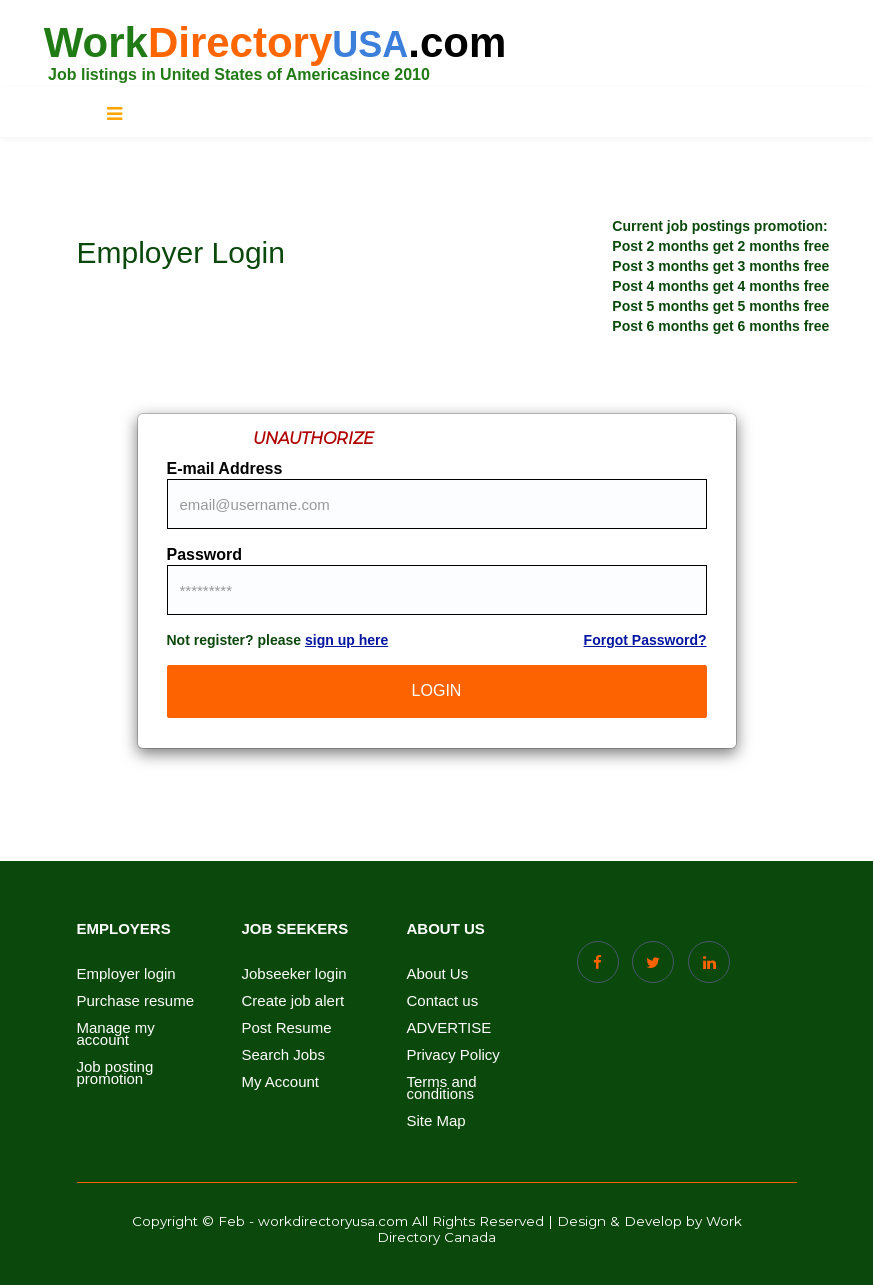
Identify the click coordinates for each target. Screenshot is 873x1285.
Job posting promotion (115, 1073)
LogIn (437, 690)
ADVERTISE (449, 1028)
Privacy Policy (453, 1055)
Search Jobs (283, 1055)
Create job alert (293, 1001)
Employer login (126, 974)
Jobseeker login (294, 974)
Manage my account (116, 1034)
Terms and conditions (442, 1088)
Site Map (436, 1121)
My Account (281, 1082)
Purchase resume (136, 1001)
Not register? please (278, 640)
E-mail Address (225, 468)
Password (205, 554)
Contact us (443, 1001)
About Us (438, 974)
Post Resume (287, 1028)
